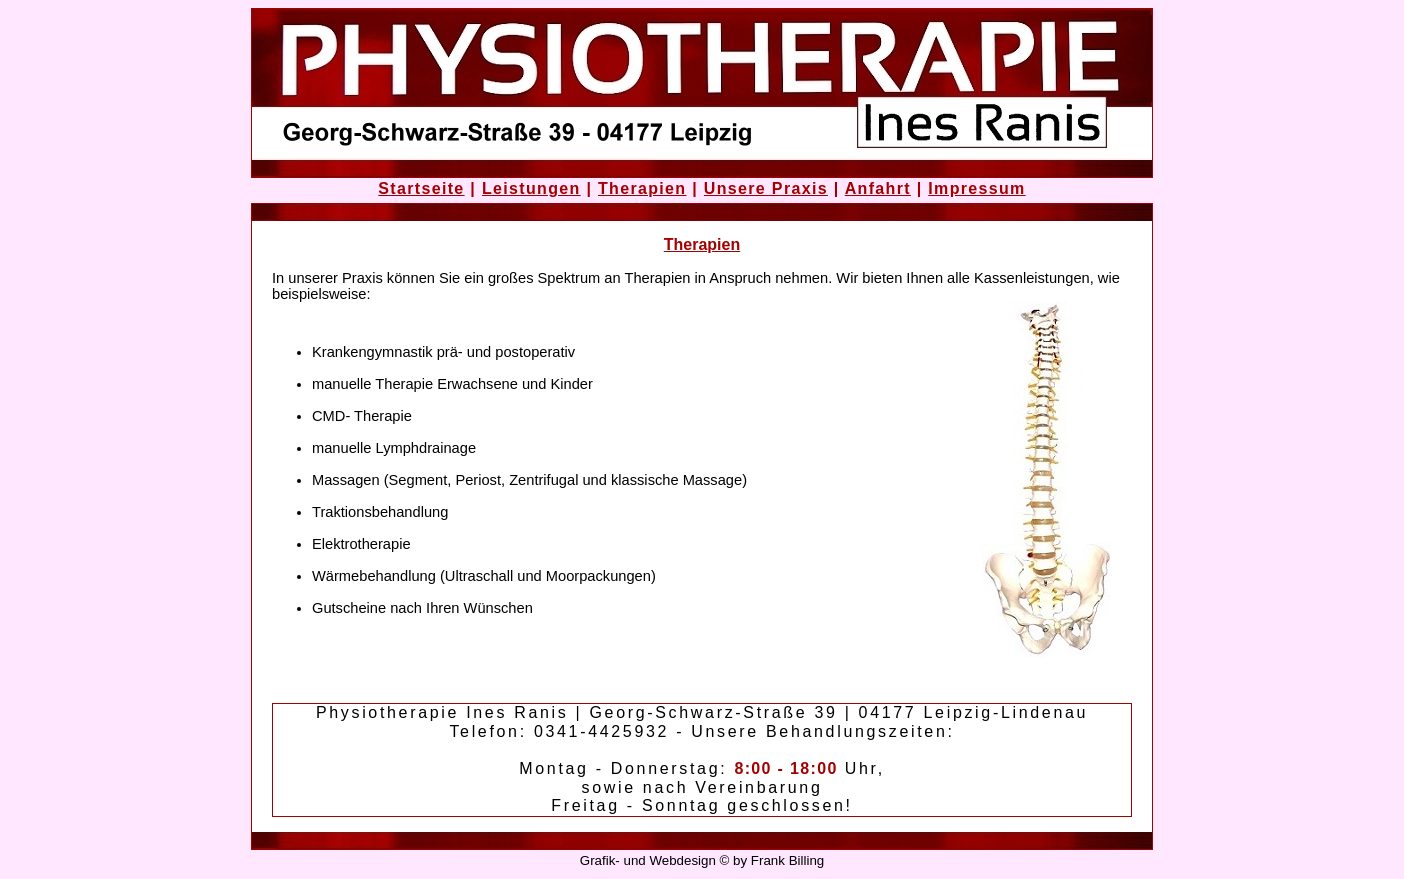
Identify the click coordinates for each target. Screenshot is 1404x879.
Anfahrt (878, 188)
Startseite (421, 188)
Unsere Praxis (766, 188)
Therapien (642, 188)
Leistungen (531, 188)
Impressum (976, 188)
